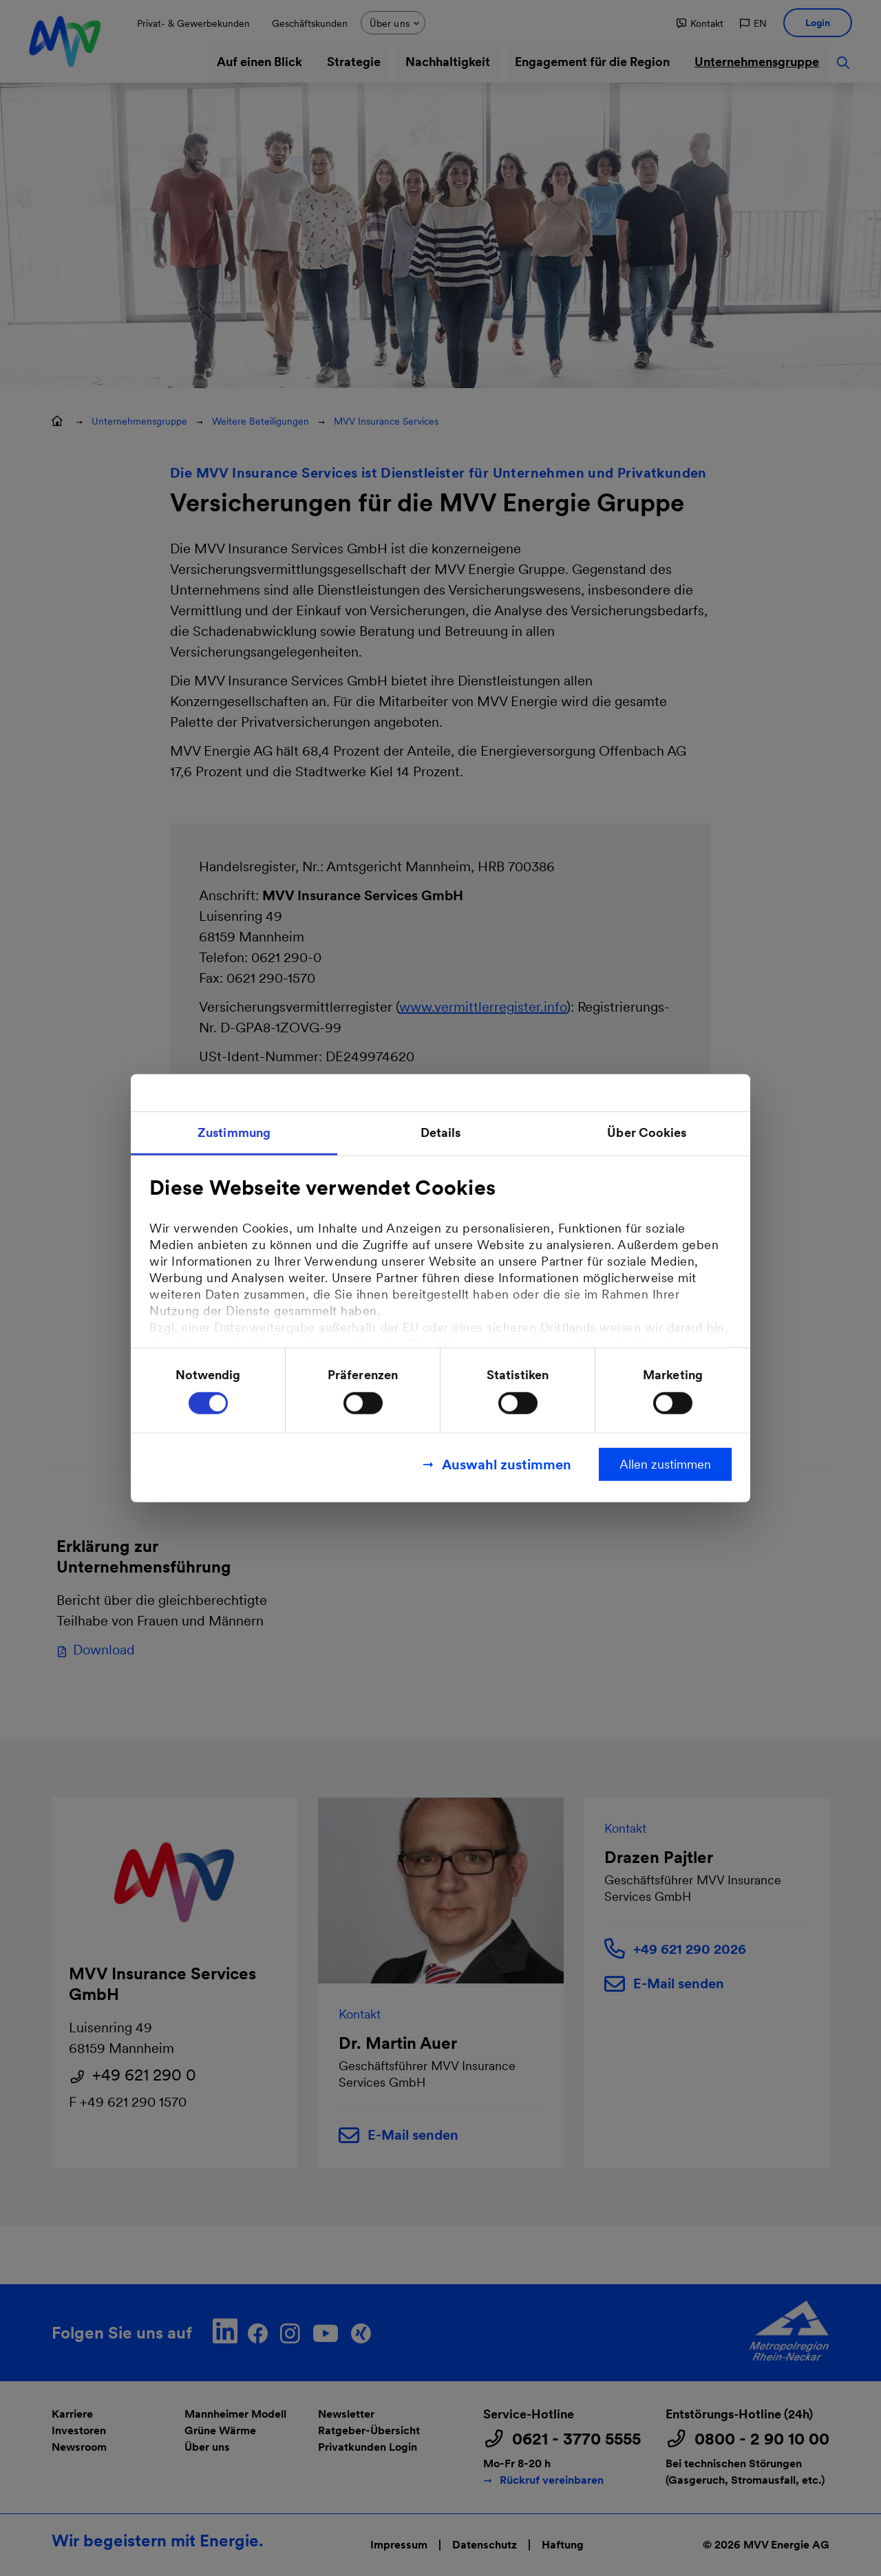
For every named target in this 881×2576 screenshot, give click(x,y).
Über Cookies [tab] (646, 1132)
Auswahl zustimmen (506, 1464)
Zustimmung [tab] (234, 1132)
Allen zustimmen (665, 1464)
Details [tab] (441, 1132)
